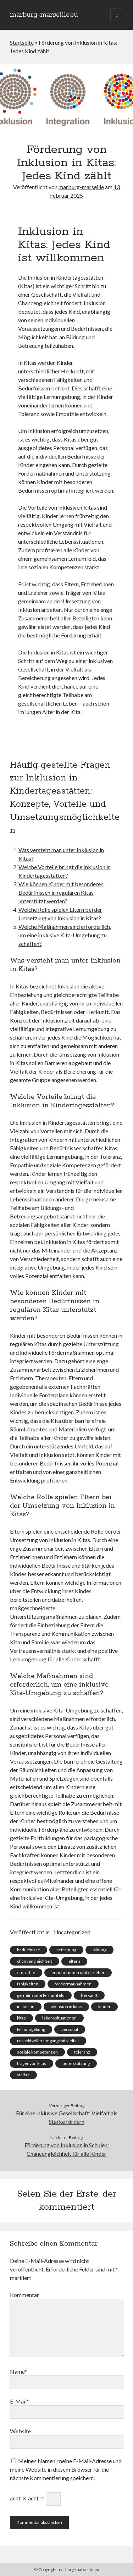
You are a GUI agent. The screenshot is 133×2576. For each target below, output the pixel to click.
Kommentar (24, 2294)
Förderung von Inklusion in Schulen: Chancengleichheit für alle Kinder (66, 2149)
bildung (99, 1949)
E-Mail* (19, 2401)
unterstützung (76, 2063)
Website (20, 2431)
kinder (104, 2006)
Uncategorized (72, 1932)
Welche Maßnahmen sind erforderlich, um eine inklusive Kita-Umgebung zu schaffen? (64, 935)
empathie (26, 1972)
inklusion (25, 2006)
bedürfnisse (28, 1949)
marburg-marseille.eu (44, 15)
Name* (18, 2371)
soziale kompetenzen (37, 2052)
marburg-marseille (81, 186)
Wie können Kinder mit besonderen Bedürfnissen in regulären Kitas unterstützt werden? (61, 892)
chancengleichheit (34, 1961)
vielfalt (23, 2074)
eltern (74, 1961)
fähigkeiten (27, 1983)
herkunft (89, 1995)
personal (69, 2029)
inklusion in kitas (66, 2006)
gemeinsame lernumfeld (41, 1995)
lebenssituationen (59, 2018)
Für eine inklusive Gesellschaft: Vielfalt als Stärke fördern (66, 2117)
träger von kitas (31, 2063)
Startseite (22, 42)
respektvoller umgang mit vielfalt (48, 2040)
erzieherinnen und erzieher (78, 1972)
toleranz (82, 2052)
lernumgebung (31, 2029)
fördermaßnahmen (73, 1983)
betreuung (66, 1949)
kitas (21, 2018)
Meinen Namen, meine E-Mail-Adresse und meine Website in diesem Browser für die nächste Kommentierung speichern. (66, 2469)
